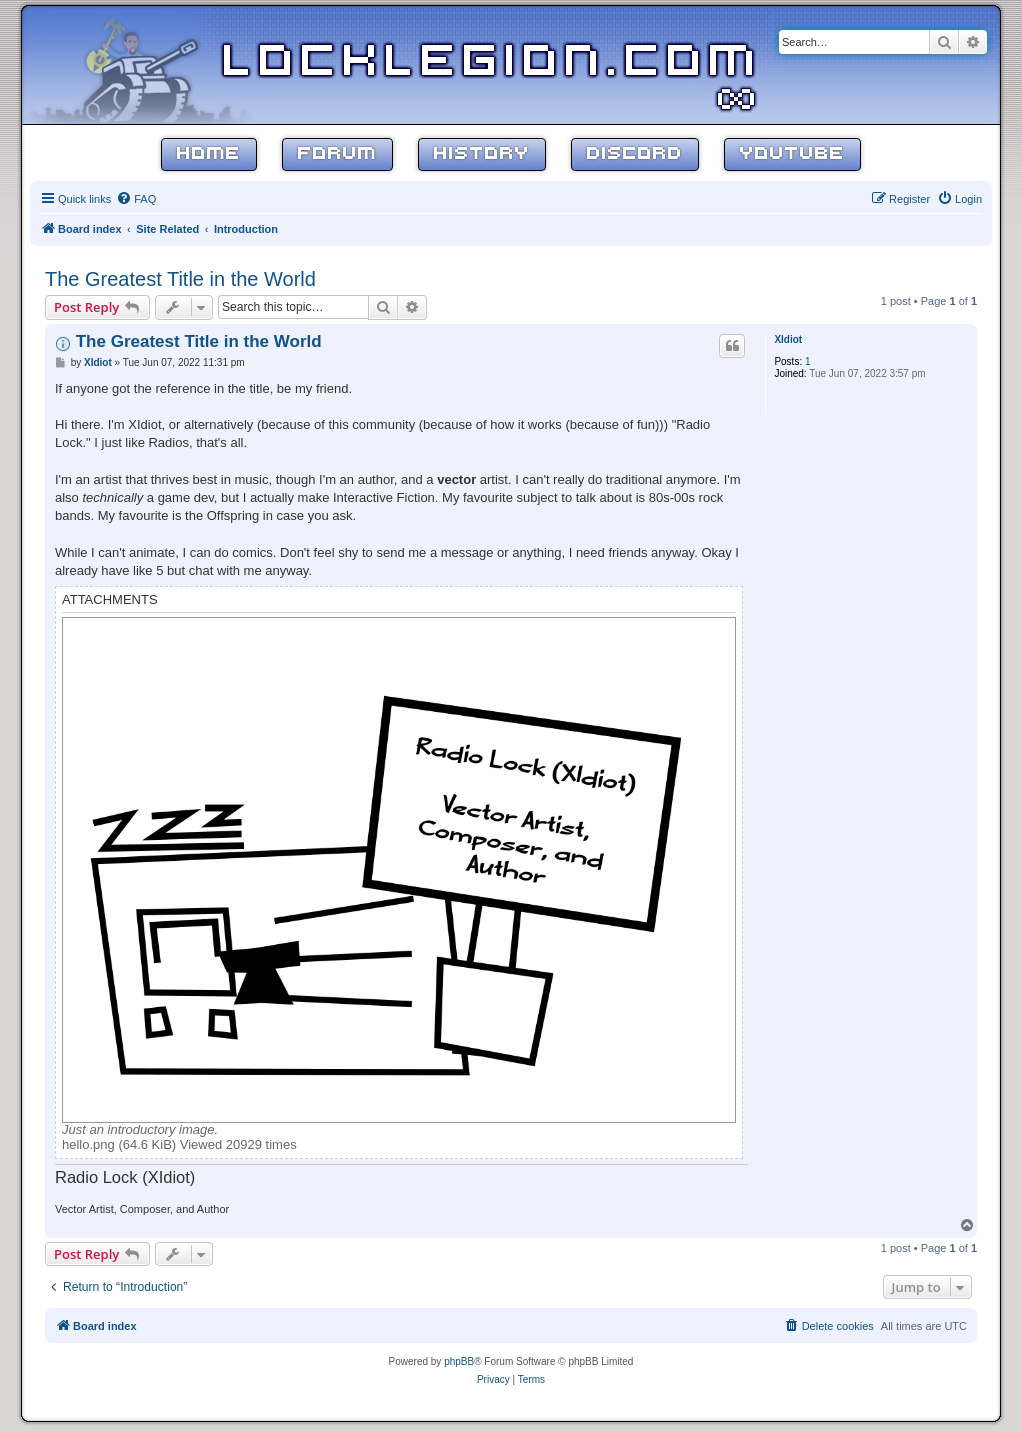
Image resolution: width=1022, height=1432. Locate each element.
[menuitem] (136, 199)
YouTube (792, 154)
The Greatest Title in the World (180, 279)
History (482, 154)
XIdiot (788, 339)
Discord (635, 154)
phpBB (459, 1361)
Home (209, 154)
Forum (337, 154)
